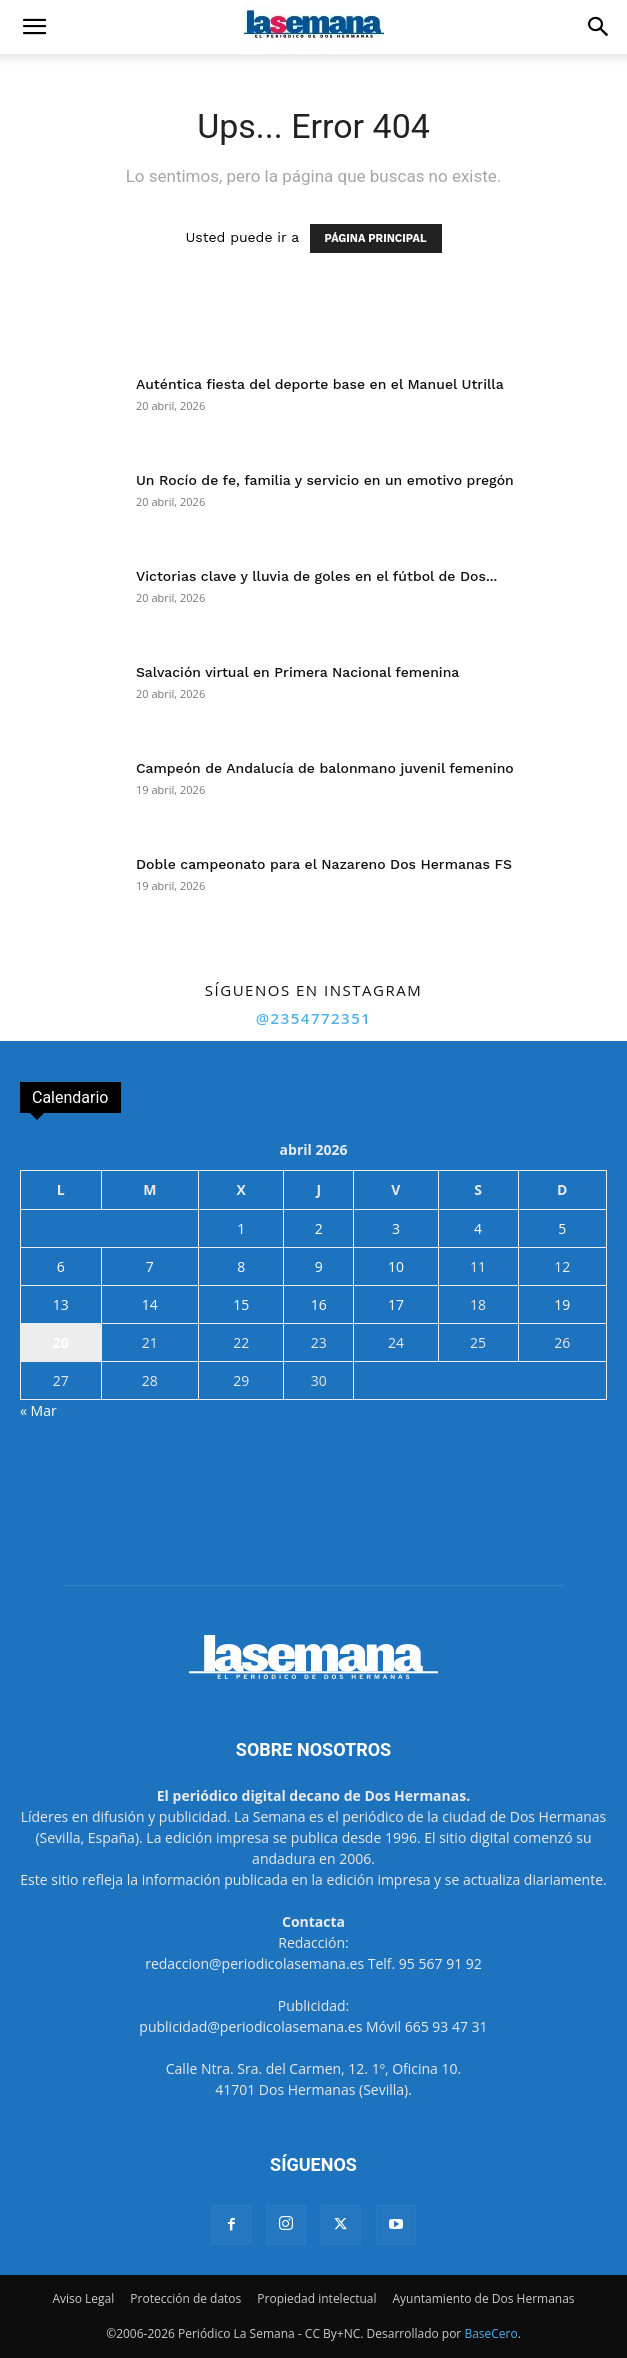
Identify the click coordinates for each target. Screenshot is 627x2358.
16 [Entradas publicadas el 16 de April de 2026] (319, 1304)
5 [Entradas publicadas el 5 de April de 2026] (562, 1228)
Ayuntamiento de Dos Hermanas (483, 2298)
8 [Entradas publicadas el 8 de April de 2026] (241, 1266)
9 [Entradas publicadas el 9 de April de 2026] (319, 1266)
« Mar (38, 1410)
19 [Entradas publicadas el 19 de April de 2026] (562, 1304)
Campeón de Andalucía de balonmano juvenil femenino (325, 768)
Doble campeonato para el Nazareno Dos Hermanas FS (324, 864)
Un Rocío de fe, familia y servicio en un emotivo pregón (325, 480)
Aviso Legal (83, 2298)
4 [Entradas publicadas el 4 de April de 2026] (478, 1228)
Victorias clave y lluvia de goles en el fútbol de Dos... (316, 576)
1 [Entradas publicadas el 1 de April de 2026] (241, 1228)
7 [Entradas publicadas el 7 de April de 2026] (150, 1266)
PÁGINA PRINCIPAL (376, 238)
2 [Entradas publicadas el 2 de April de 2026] (319, 1228)
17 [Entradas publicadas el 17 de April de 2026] (396, 1304)
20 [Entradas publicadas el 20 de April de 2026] (61, 1342)
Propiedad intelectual (316, 2298)
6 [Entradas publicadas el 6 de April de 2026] (61, 1266)
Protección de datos (185, 2298)
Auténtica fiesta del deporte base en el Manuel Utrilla (320, 384)
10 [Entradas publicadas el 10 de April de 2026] (396, 1266)
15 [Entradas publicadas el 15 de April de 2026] (241, 1304)
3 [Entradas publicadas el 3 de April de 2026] (396, 1228)
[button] (34, 27)
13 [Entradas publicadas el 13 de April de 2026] (61, 1304)
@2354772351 (314, 1018)
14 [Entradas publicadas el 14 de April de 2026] (150, 1304)
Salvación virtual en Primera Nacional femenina (297, 672)
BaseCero (490, 2333)
